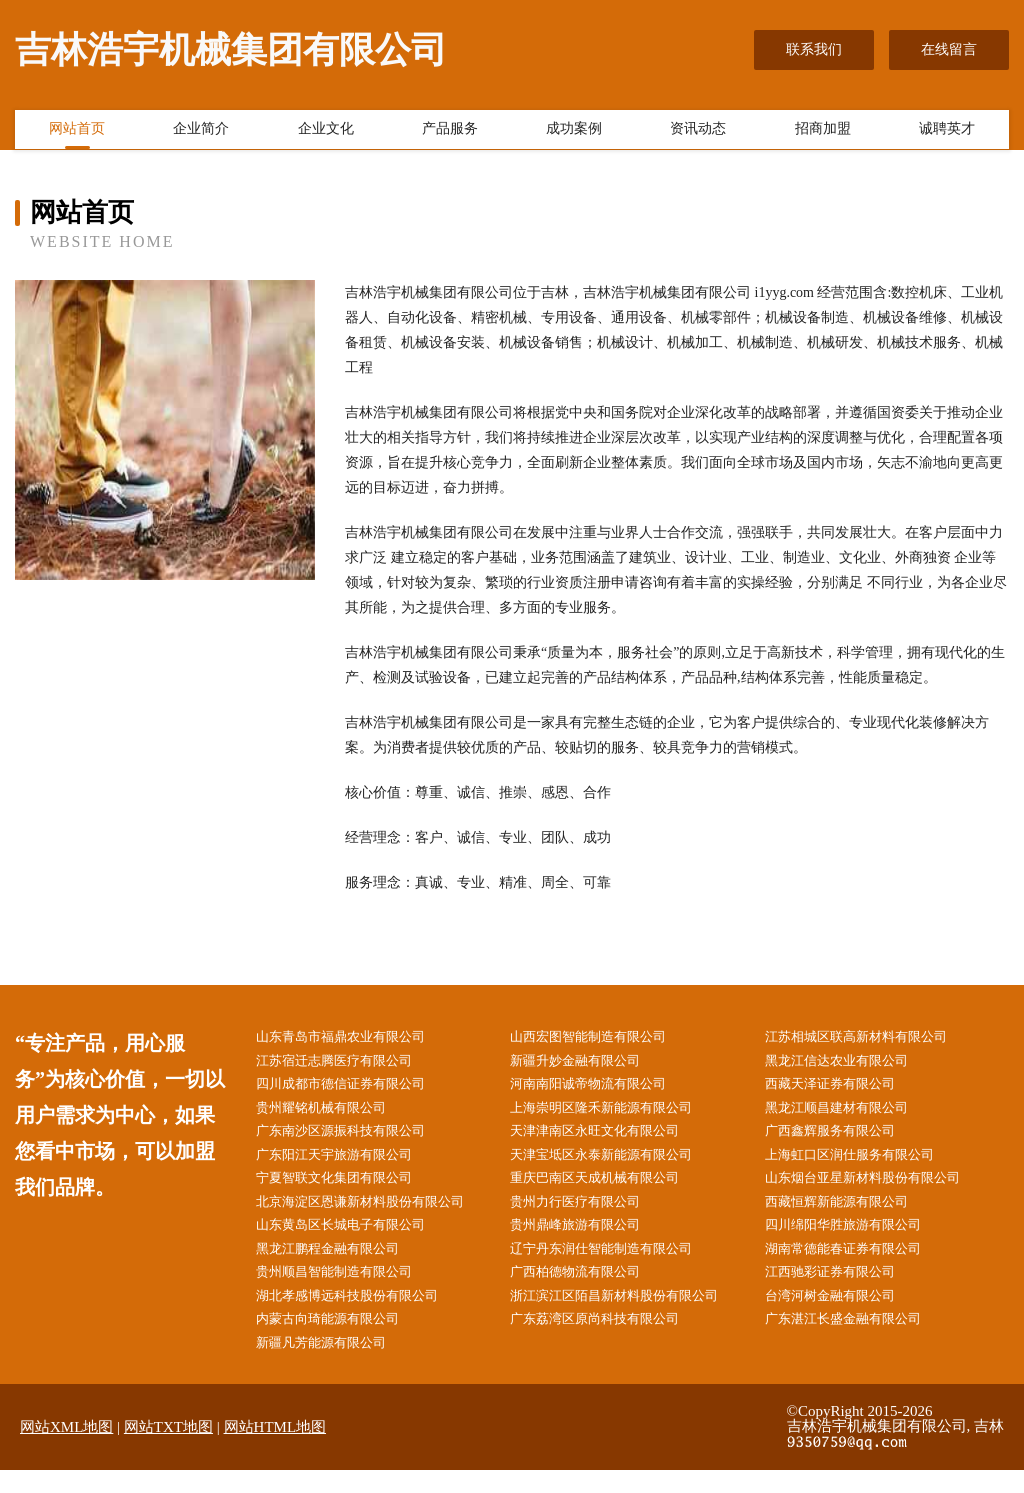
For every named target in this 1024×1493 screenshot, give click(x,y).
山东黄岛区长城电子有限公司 (356, 1239)
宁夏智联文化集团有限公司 (349, 1188)
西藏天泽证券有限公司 (844, 1087)
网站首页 (77, 133)
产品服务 (450, 133)
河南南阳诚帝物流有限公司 (604, 1087)
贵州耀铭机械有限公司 (335, 1113)
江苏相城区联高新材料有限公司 (872, 1037)
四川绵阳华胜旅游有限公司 (858, 1239)
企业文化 (326, 133)
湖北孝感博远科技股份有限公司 (363, 1314)
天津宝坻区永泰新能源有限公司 (618, 1163)
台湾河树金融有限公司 (844, 1314)
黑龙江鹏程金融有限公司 (342, 1264)
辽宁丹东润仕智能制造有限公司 (618, 1264)
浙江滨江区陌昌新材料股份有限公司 (632, 1314)
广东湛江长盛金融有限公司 (858, 1339)
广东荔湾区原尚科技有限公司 (611, 1339)
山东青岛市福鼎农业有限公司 (356, 1037)
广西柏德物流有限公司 (590, 1289)
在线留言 (949, 49)
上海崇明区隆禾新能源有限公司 (618, 1113)
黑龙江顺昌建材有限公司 (851, 1113)
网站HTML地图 (275, 1450)
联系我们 (814, 49)
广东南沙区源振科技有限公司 (356, 1138)
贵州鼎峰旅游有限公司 (590, 1239)
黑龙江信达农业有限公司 (851, 1062)
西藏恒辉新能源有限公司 (851, 1213)
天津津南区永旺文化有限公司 (611, 1138)
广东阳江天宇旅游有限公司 (349, 1163)
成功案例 (574, 133)
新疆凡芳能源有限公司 (335, 1364)
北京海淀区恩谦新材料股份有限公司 (377, 1213)
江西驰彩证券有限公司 (844, 1289)
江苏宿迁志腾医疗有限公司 (349, 1062)
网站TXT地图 (168, 1450)
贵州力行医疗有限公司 (590, 1213)
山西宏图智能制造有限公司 (604, 1037)
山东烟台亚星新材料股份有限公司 (879, 1188)
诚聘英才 (947, 133)
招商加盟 (823, 133)
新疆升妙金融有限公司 (590, 1062)
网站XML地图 (66, 1450)
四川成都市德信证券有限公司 (356, 1087)
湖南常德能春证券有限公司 (858, 1264)
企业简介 (201, 133)
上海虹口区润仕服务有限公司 (865, 1163)
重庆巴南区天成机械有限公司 (611, 1188)
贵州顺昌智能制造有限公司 (349, 1289)
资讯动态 (698, 133)
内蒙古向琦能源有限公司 (342, 1339)
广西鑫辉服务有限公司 (844, 1138)
